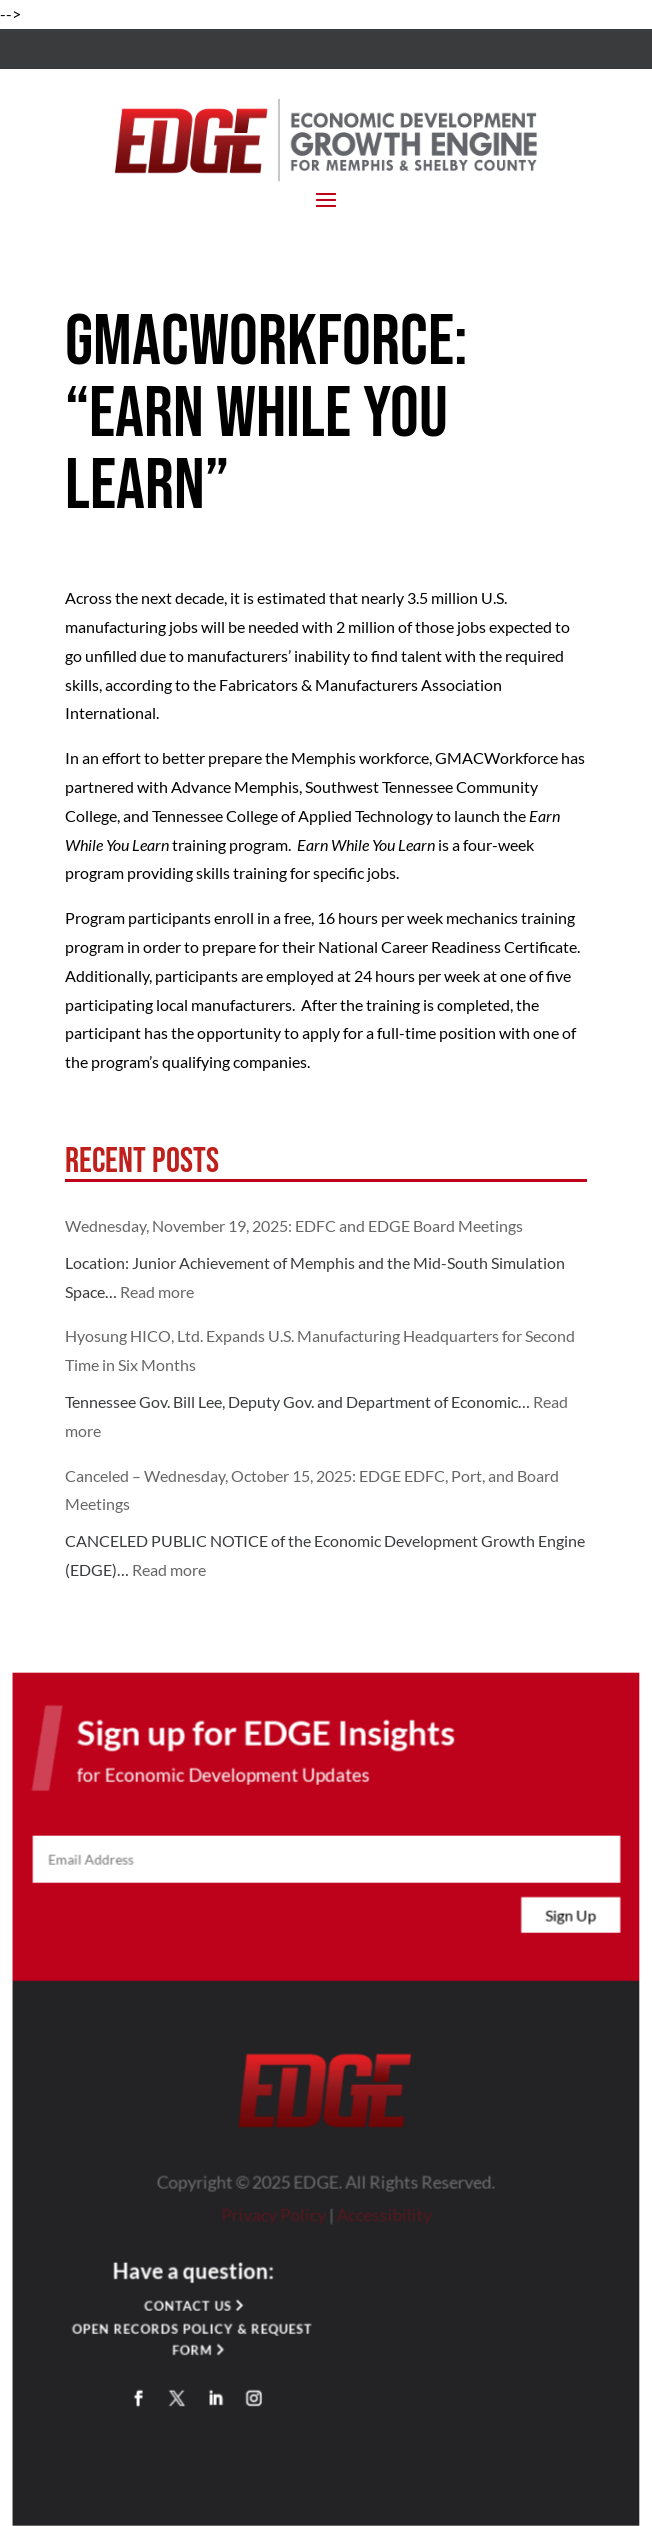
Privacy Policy (274, 2217)
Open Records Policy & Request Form (194, 2341)
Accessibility (383, 2217)
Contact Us (189, 2307)
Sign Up (568, 1921)
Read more (157, 1291)
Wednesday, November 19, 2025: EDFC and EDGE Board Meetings (294, 1225)
